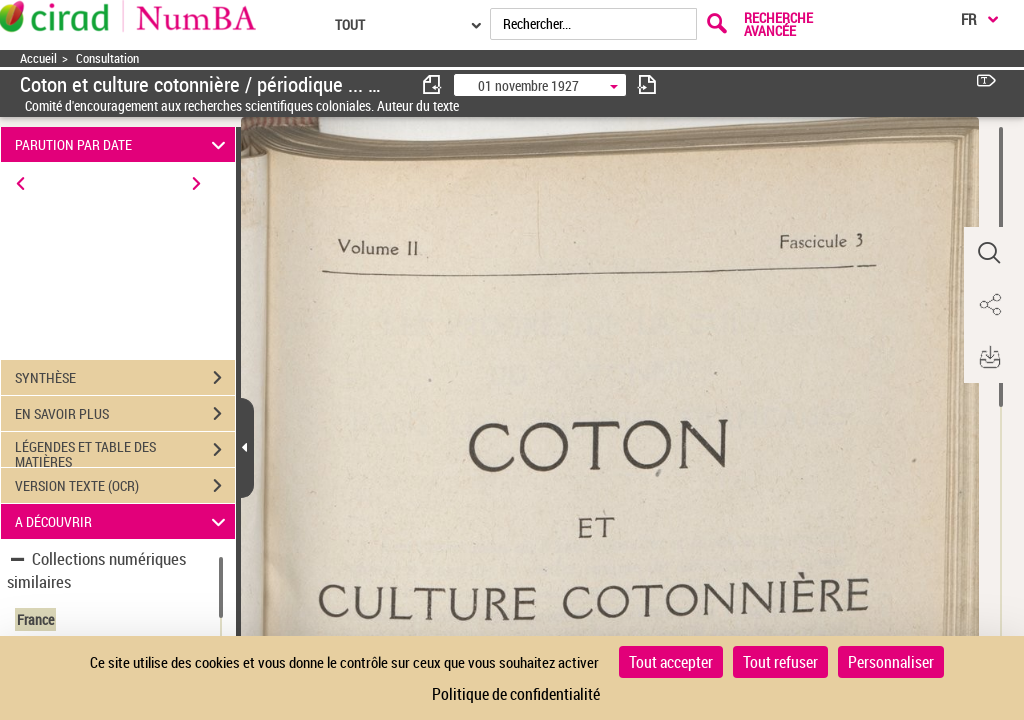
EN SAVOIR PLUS (125, 414)
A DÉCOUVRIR (123, 521)
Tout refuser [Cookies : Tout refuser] (780, 662)
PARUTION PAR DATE (123, 144)
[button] (989, 253)
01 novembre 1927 (528, 85)
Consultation (107, 58)
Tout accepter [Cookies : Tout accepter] (671, 662)
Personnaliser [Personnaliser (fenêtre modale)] (891, 662)
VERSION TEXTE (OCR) (125, 486)
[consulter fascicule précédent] (433, 84)
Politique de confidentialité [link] (516, 694)
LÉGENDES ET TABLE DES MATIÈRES (125, 452)
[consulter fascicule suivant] (647, 84)
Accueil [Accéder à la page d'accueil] (38, 58)
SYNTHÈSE (125, 378)
